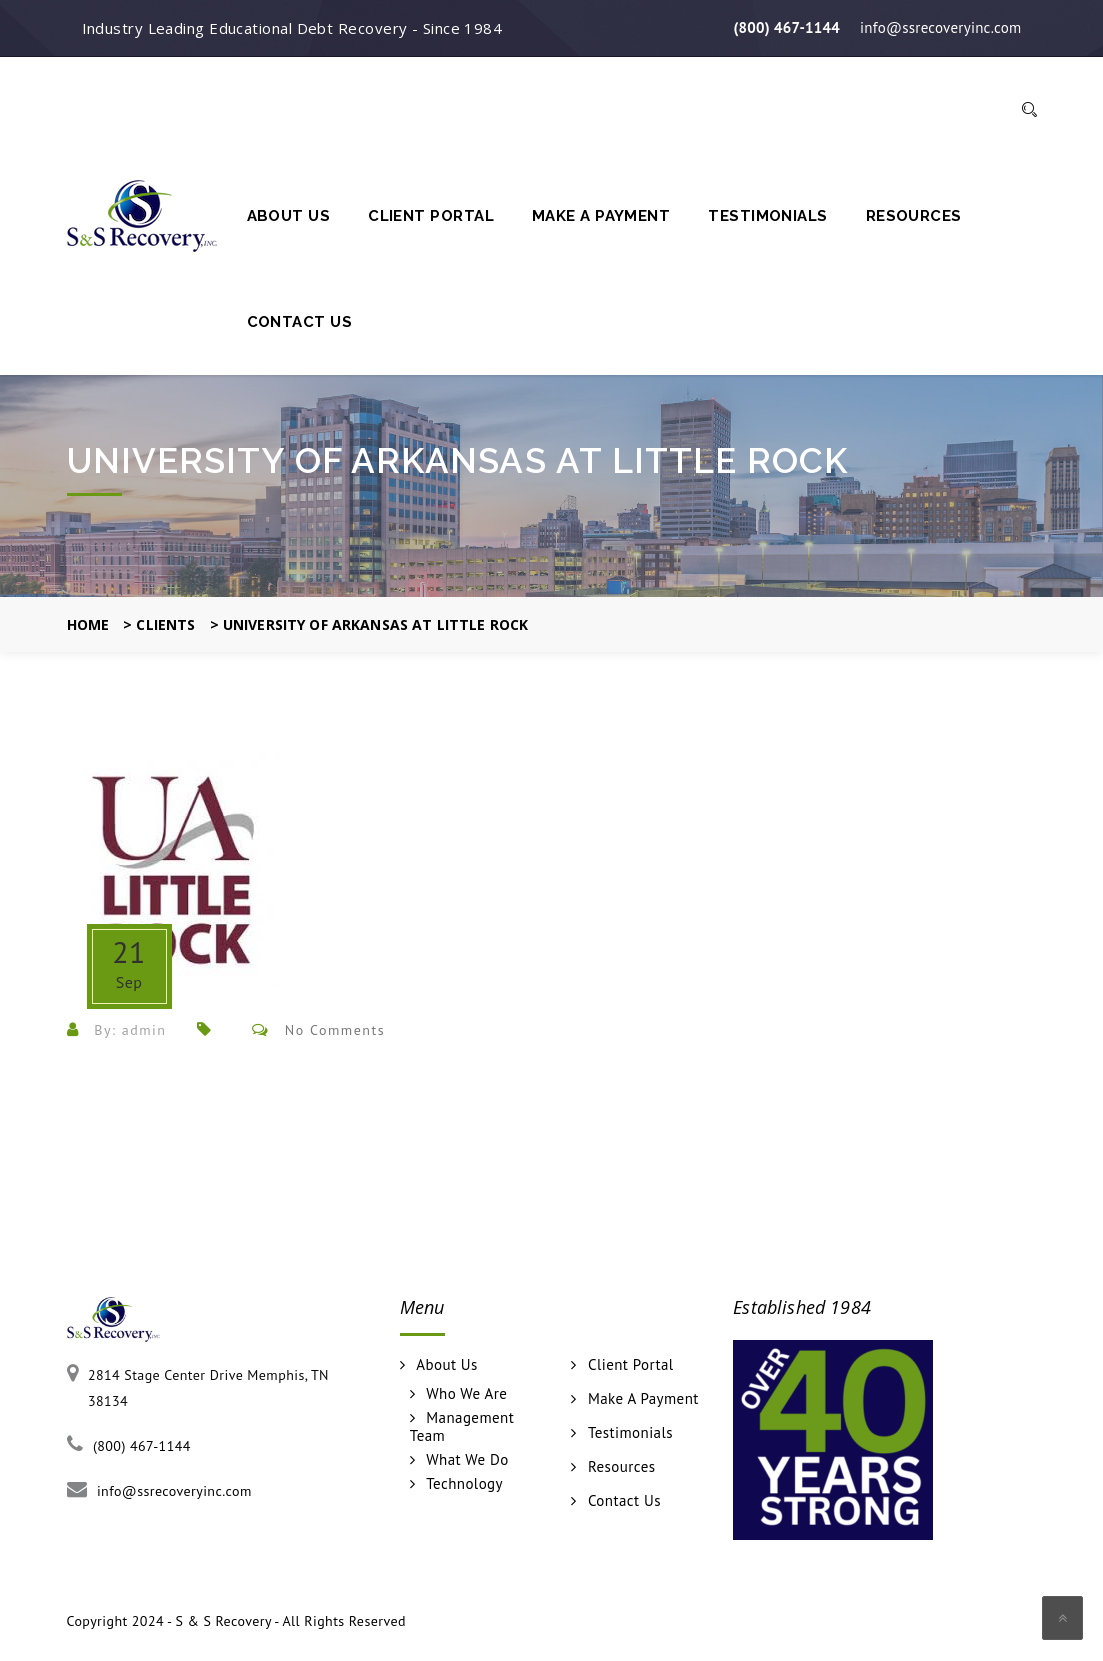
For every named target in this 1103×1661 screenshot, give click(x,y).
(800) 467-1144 (786, 27)
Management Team (462, 1427)
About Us (289, 216)
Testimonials (767, 216)
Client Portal (431, 216)
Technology (464, 1484)
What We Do (467, 1460)
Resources (914, 216)
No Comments (335, 1030)
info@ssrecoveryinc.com (940, 27)
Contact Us (300, 322)
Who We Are (466, 1394)
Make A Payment (601, 216)
